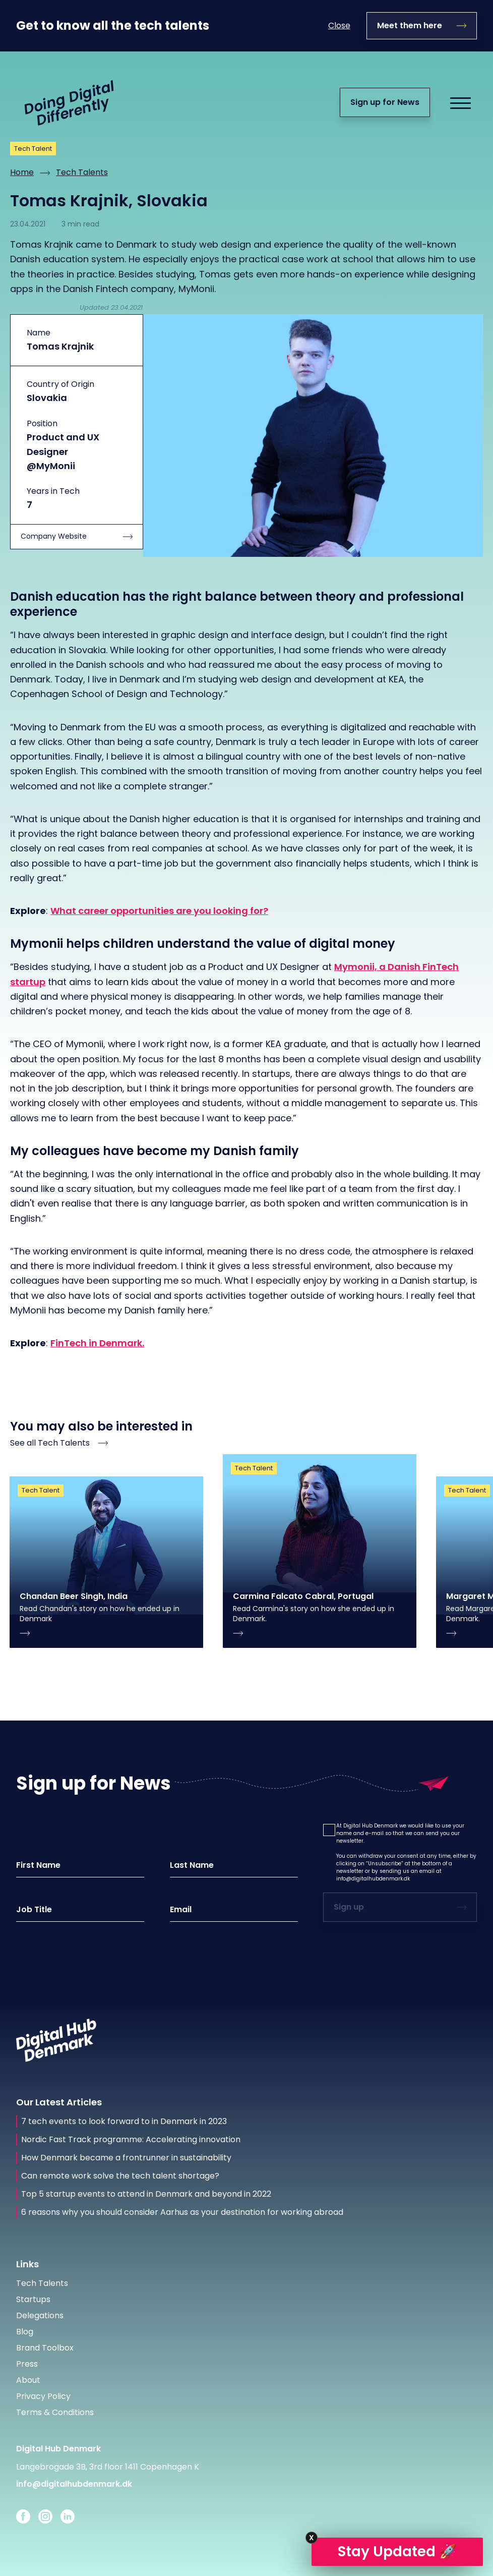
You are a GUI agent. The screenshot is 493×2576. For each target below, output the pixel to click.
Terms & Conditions (55, 2412)
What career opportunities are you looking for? (159, 910)
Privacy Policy (43, 2396)
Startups (33, 2299)
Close (339, 25)
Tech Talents (82, 172)
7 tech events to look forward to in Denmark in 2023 (124, 2121)
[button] (329, 1830)
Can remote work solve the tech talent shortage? (120, 2176)
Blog (24, 2331)
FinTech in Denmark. (97, 1343)
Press (27, 2364)
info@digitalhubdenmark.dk (373, 1878)
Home (22, 172)
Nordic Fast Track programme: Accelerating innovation (130, 2140)
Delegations (40, 2315)
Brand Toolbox (45, 2348)
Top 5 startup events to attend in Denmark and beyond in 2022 (146, 2194)
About (28, 2380)
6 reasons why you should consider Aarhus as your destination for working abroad (182, 2212)
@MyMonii (51, 466)
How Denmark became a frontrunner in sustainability (126, 2158)
